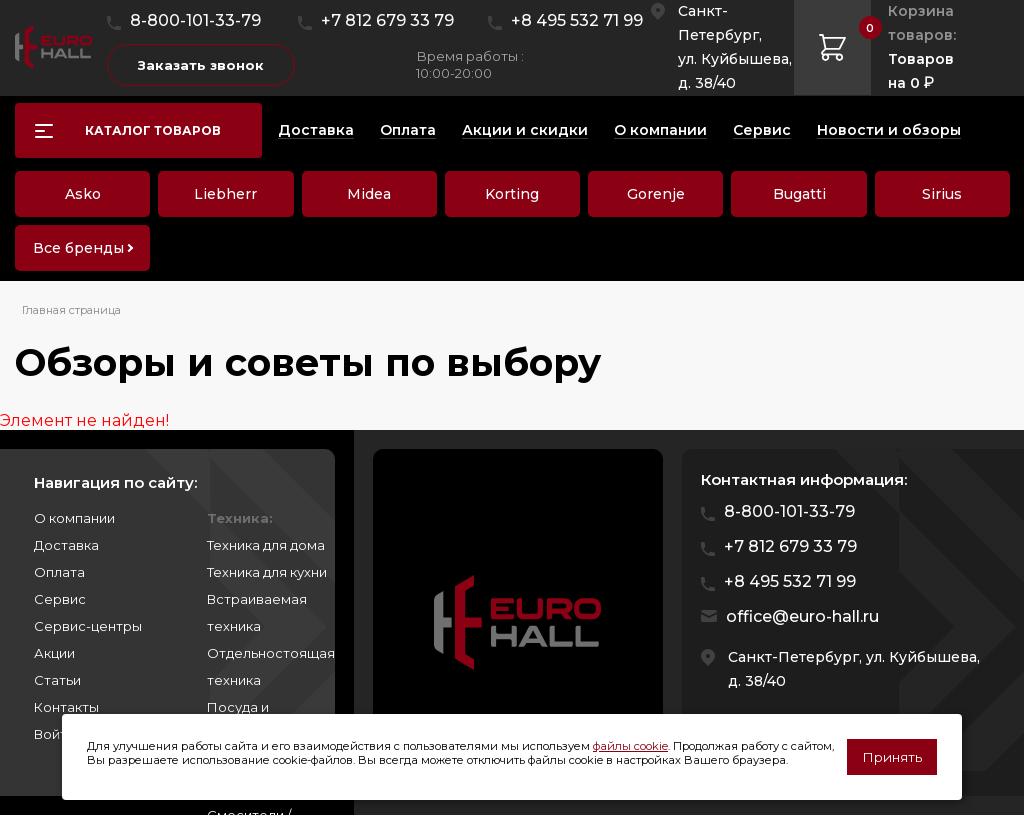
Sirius (942, 194)
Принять (892, 757)
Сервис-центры (88, 626)
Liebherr (225, 194)
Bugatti (799, 194)
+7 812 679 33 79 (387, 20)
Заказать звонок (201, 65)
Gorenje (656, 194)
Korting (512, 194)
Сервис (60, 599)
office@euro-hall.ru (802, 616)
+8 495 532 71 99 (577, 20)
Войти (54, 734)
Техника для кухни (267, 572)
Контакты (66, 707)
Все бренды (78, 248)
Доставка (66, 545)
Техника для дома (266, 545)
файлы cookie (630, 746)
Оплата (59, 572)
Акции (54, 653)
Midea (369, 194)
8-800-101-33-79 (195, 20)
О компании (74, 518)
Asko (83, 194)
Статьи (57, 680)
